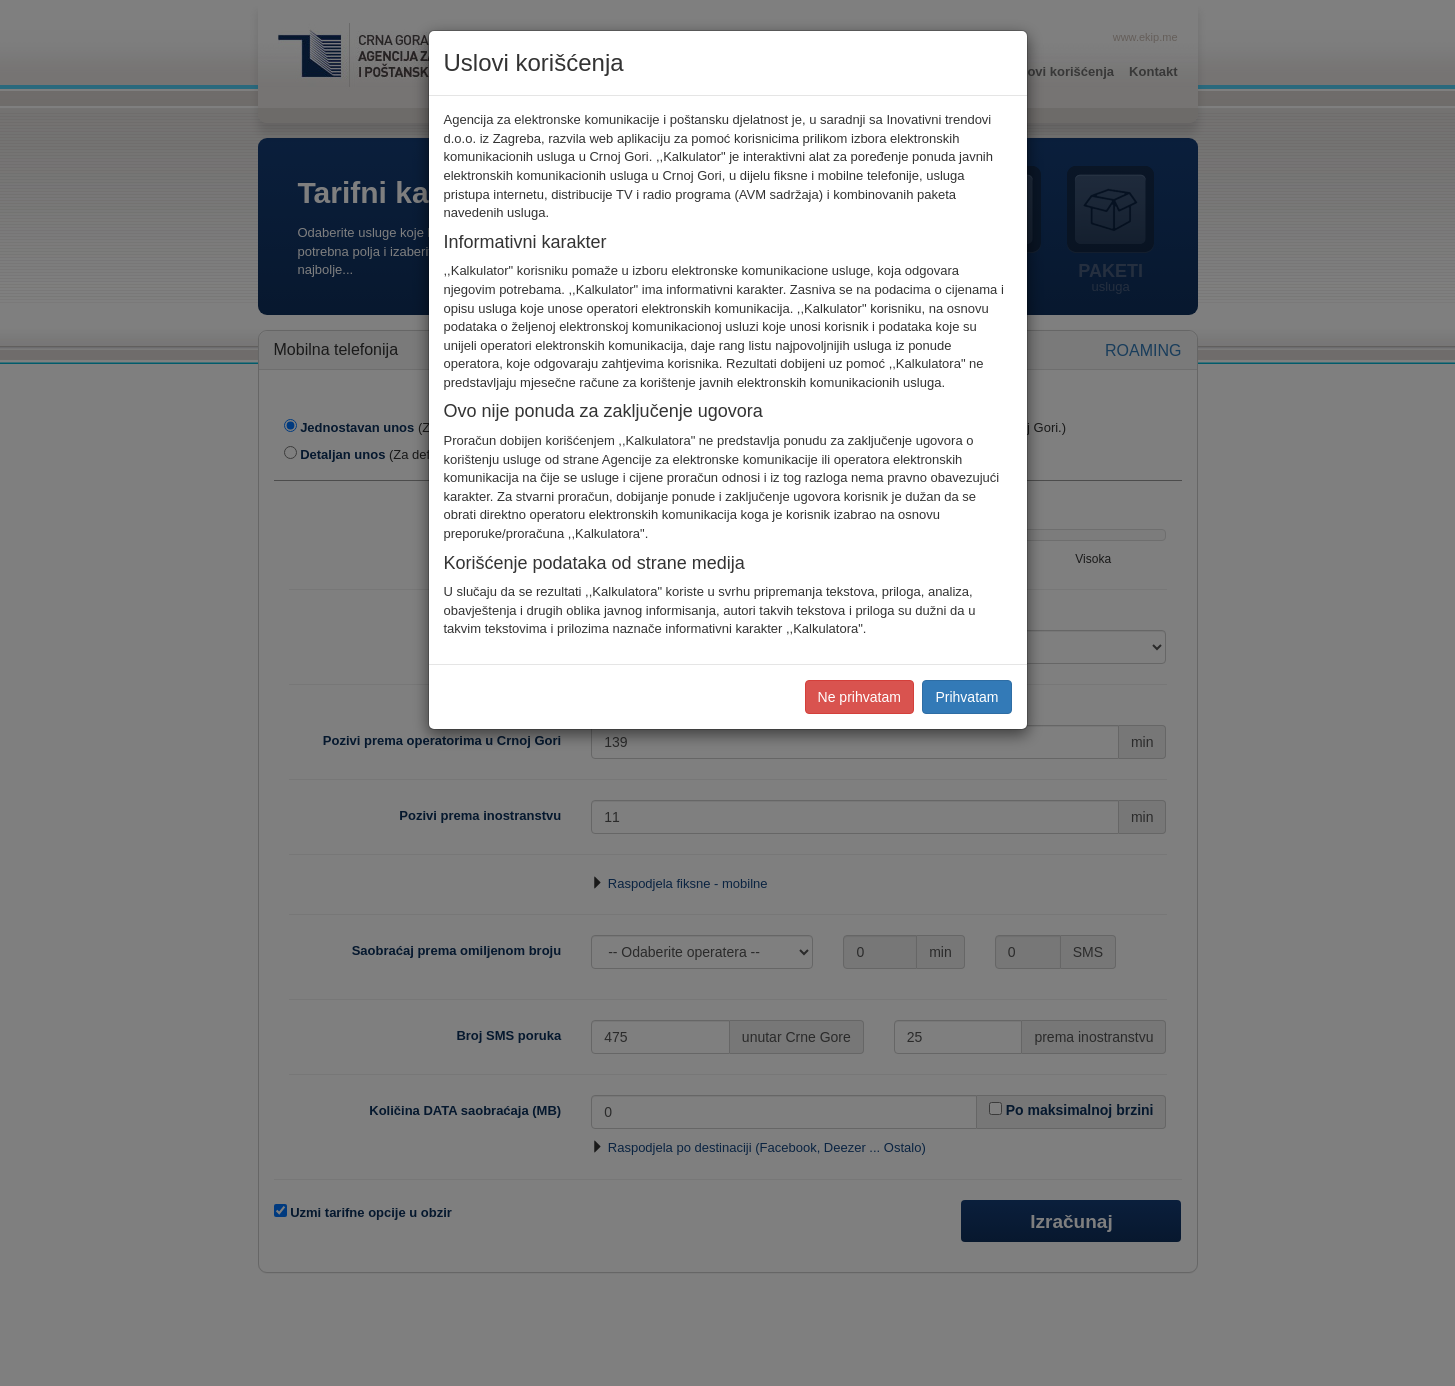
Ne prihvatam (859, 697)
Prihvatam (966, 697)
